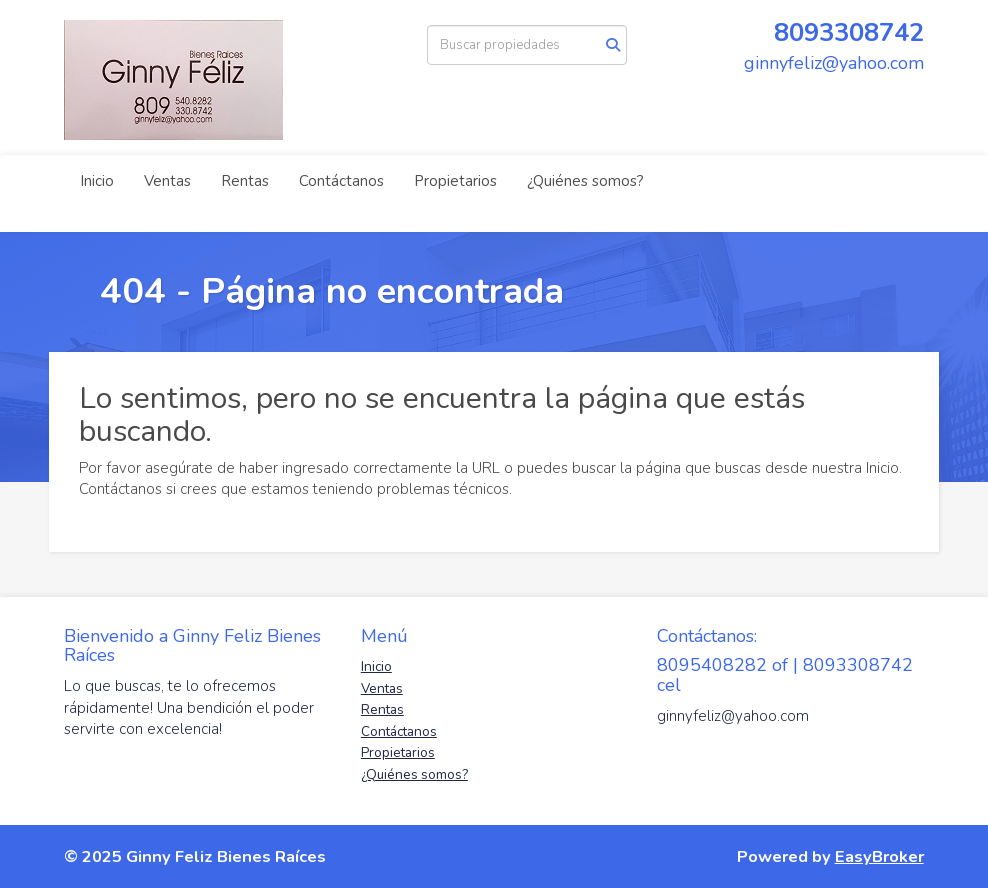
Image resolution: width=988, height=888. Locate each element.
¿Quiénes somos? (585, 181)
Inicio (97, 181)
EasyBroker (879, 856)
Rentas (245, 181)
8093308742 (849, 32)
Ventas (167, 181)
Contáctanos (341, 181)
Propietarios (455, 181)
